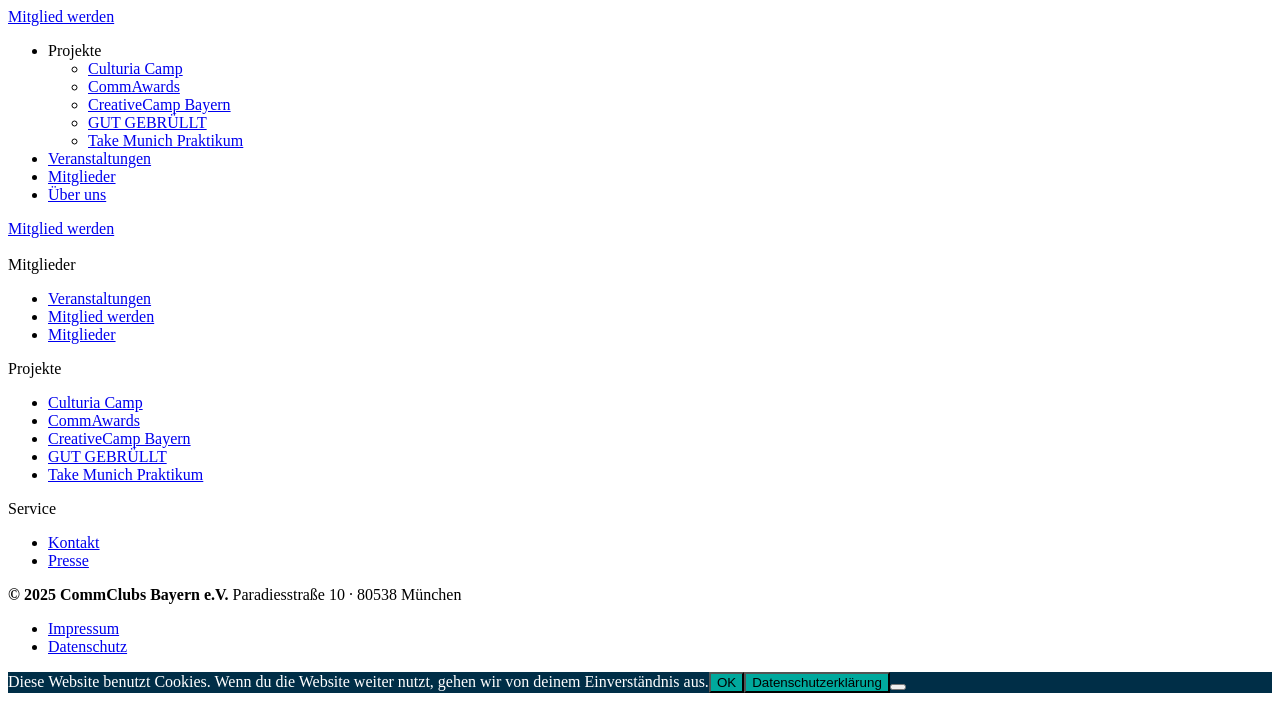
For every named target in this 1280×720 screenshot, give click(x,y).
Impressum (83, 628)
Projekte (74, 50)
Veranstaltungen (99, 158)
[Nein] (898, 687)
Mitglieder (82, 176)
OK (726, 682)
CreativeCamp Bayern (159, 104)
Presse (68, 560)
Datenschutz (87, 646)
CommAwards (134, 86)
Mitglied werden (61, 16)
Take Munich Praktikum (165, 140)
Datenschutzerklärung (817, 682)
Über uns (77, 194)
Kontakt (74, 542)
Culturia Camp (135, 68)
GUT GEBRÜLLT (147, 122)
